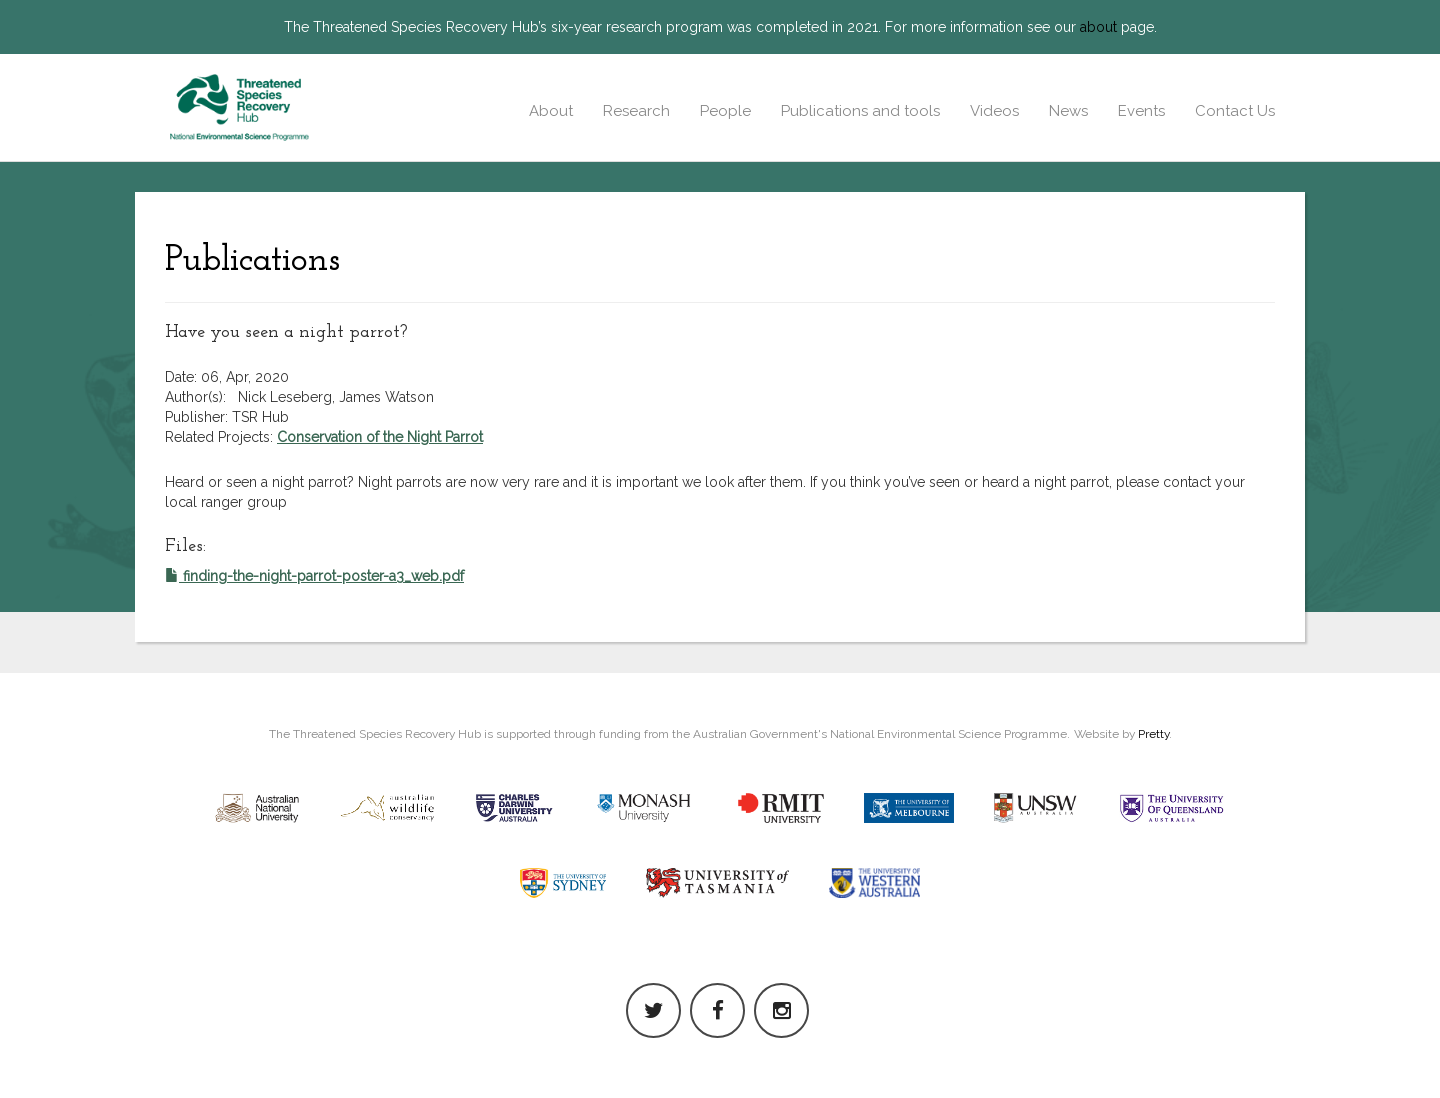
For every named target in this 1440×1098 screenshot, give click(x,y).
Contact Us (1235, 111)
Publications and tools (860, 111)
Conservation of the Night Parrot (380, 437)
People (725, 111)
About (551, 111)
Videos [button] (994, 111)
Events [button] (1141, 111)
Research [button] (636, 111)
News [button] (1068, 111)
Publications (252, 261)
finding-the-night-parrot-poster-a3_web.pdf (314, 576)
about (1098, 27)
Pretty (1153, 734)
